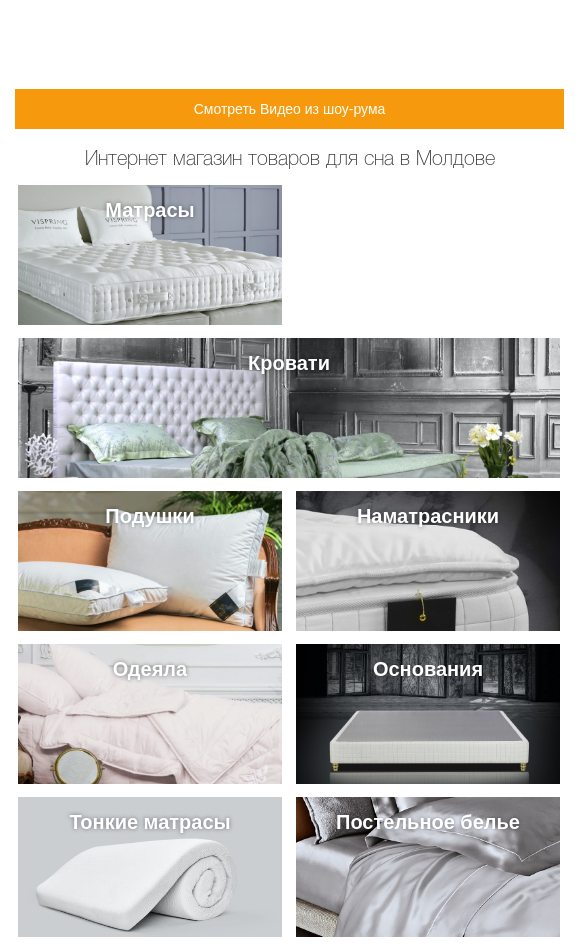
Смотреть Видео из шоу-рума (290, 109)
